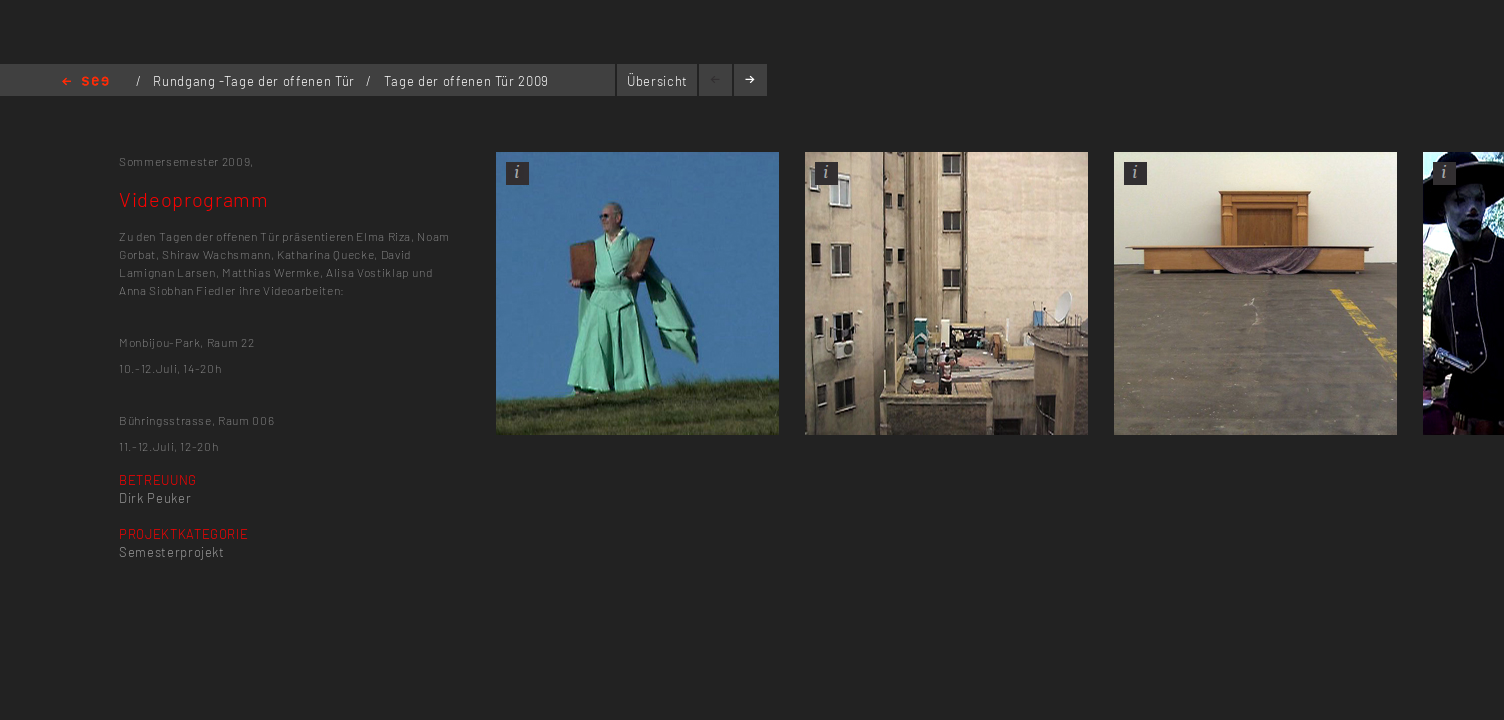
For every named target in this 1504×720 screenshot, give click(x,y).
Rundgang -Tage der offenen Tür (255, 81)
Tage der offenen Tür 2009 (466, 81)
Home (85, 82)
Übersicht (657, 81)
